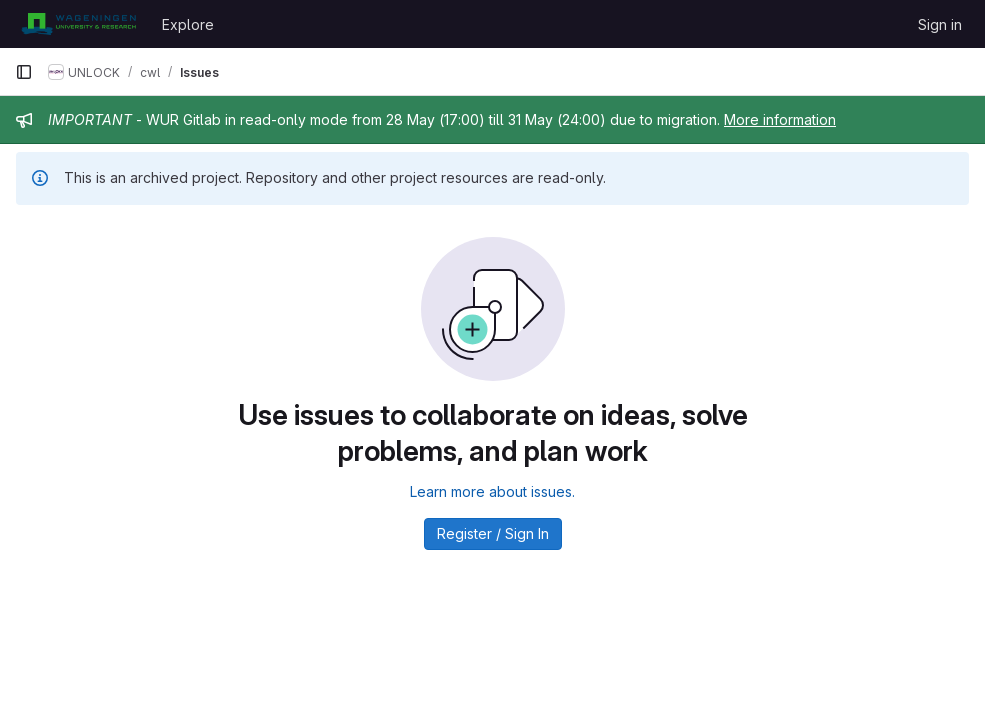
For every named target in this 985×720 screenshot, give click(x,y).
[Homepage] (78, 24)
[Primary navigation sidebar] (24, 72)
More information (780, 119)
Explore (188, 24)
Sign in (940, 24)
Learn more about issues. (492, 491)
